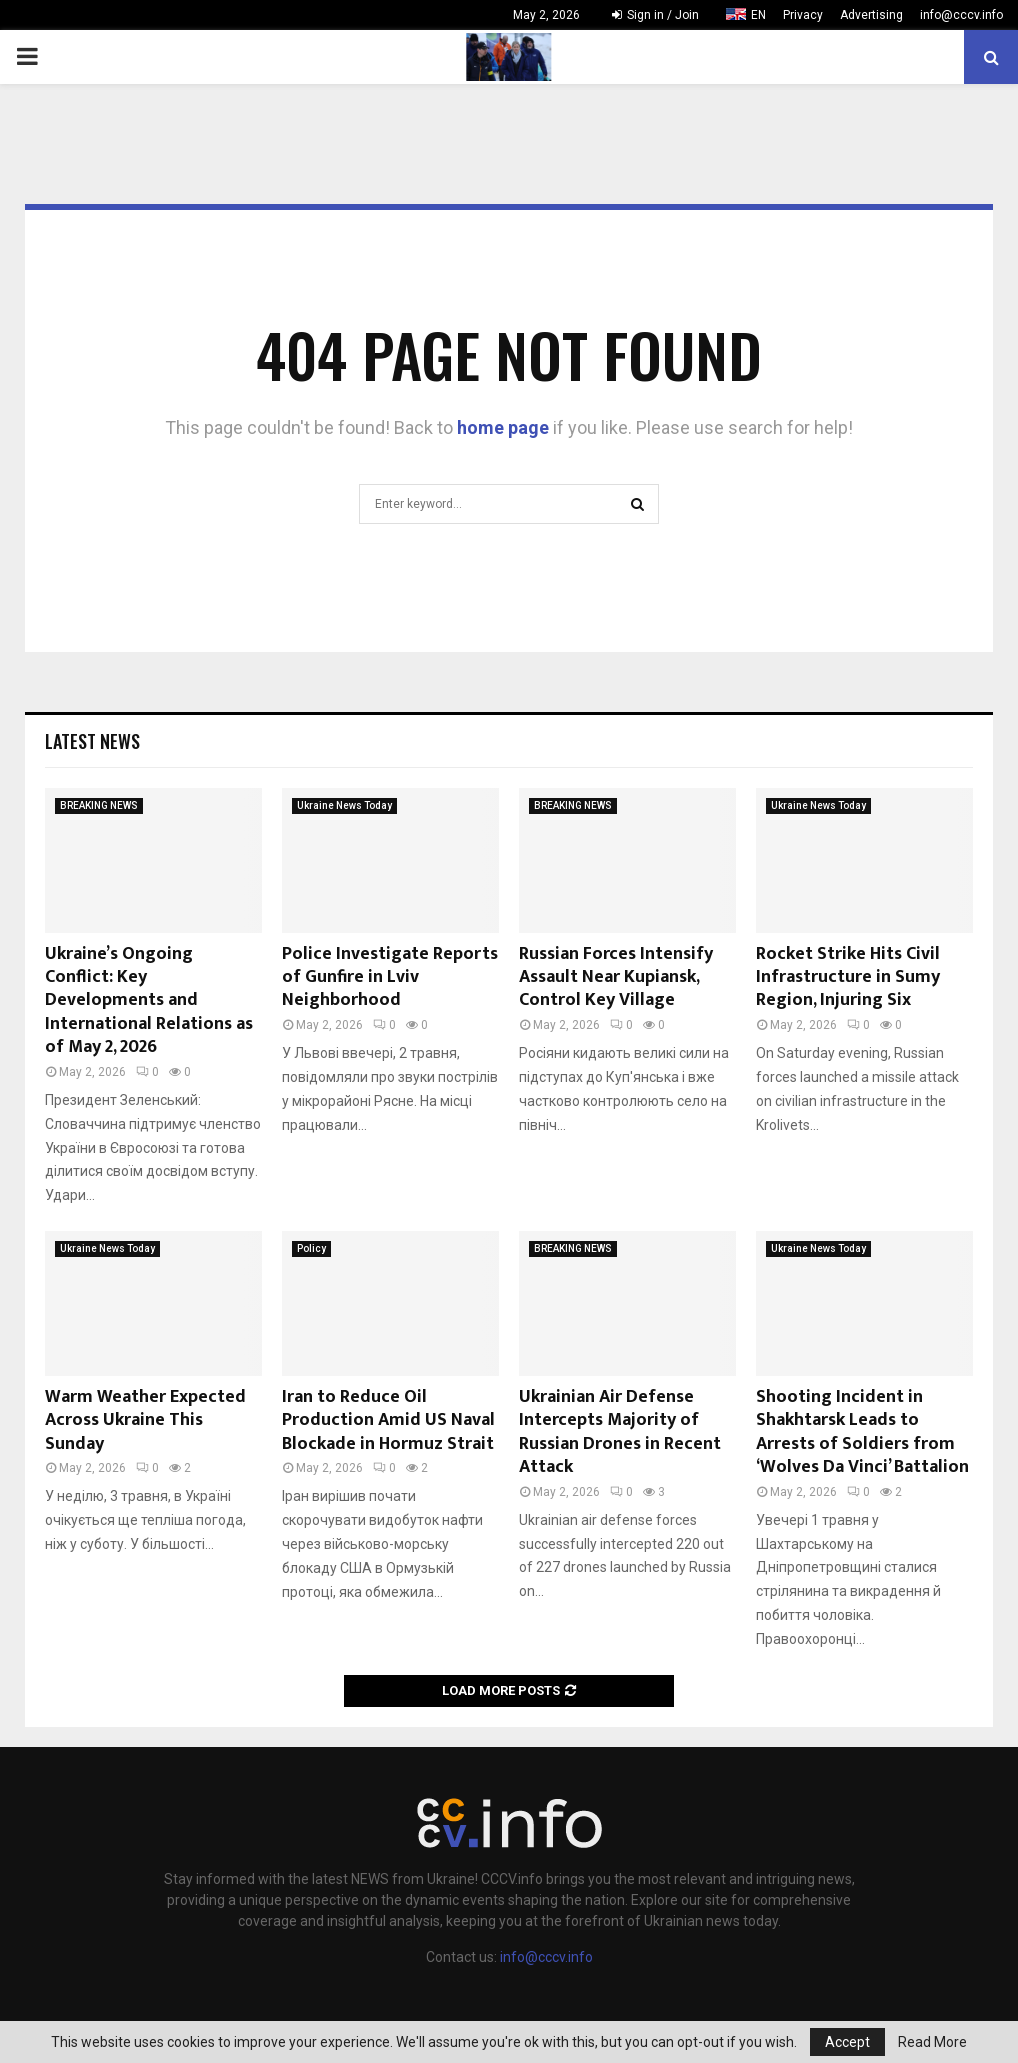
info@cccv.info (961, 15)
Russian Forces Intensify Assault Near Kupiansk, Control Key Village (616, 977)
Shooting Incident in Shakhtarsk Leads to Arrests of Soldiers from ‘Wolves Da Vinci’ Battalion (862, 1432)
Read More (932, 2042)
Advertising (871, 15)
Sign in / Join (655, 15)
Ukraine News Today (344, 805)
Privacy (803, 15)
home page (503, 427)
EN (758, 15)
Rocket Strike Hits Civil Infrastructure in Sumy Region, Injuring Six (848, 977)
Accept (847, 2042)
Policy (311, 1248)
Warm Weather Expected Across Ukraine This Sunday (145, 1420)
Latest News (92, 741)
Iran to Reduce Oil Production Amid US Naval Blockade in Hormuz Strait (388, 1420)
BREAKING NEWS (99, 805)
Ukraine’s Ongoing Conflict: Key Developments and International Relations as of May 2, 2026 (149, 1001)
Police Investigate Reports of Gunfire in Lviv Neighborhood (390, 977)
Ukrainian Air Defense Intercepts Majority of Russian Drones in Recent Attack (620, 1432)
